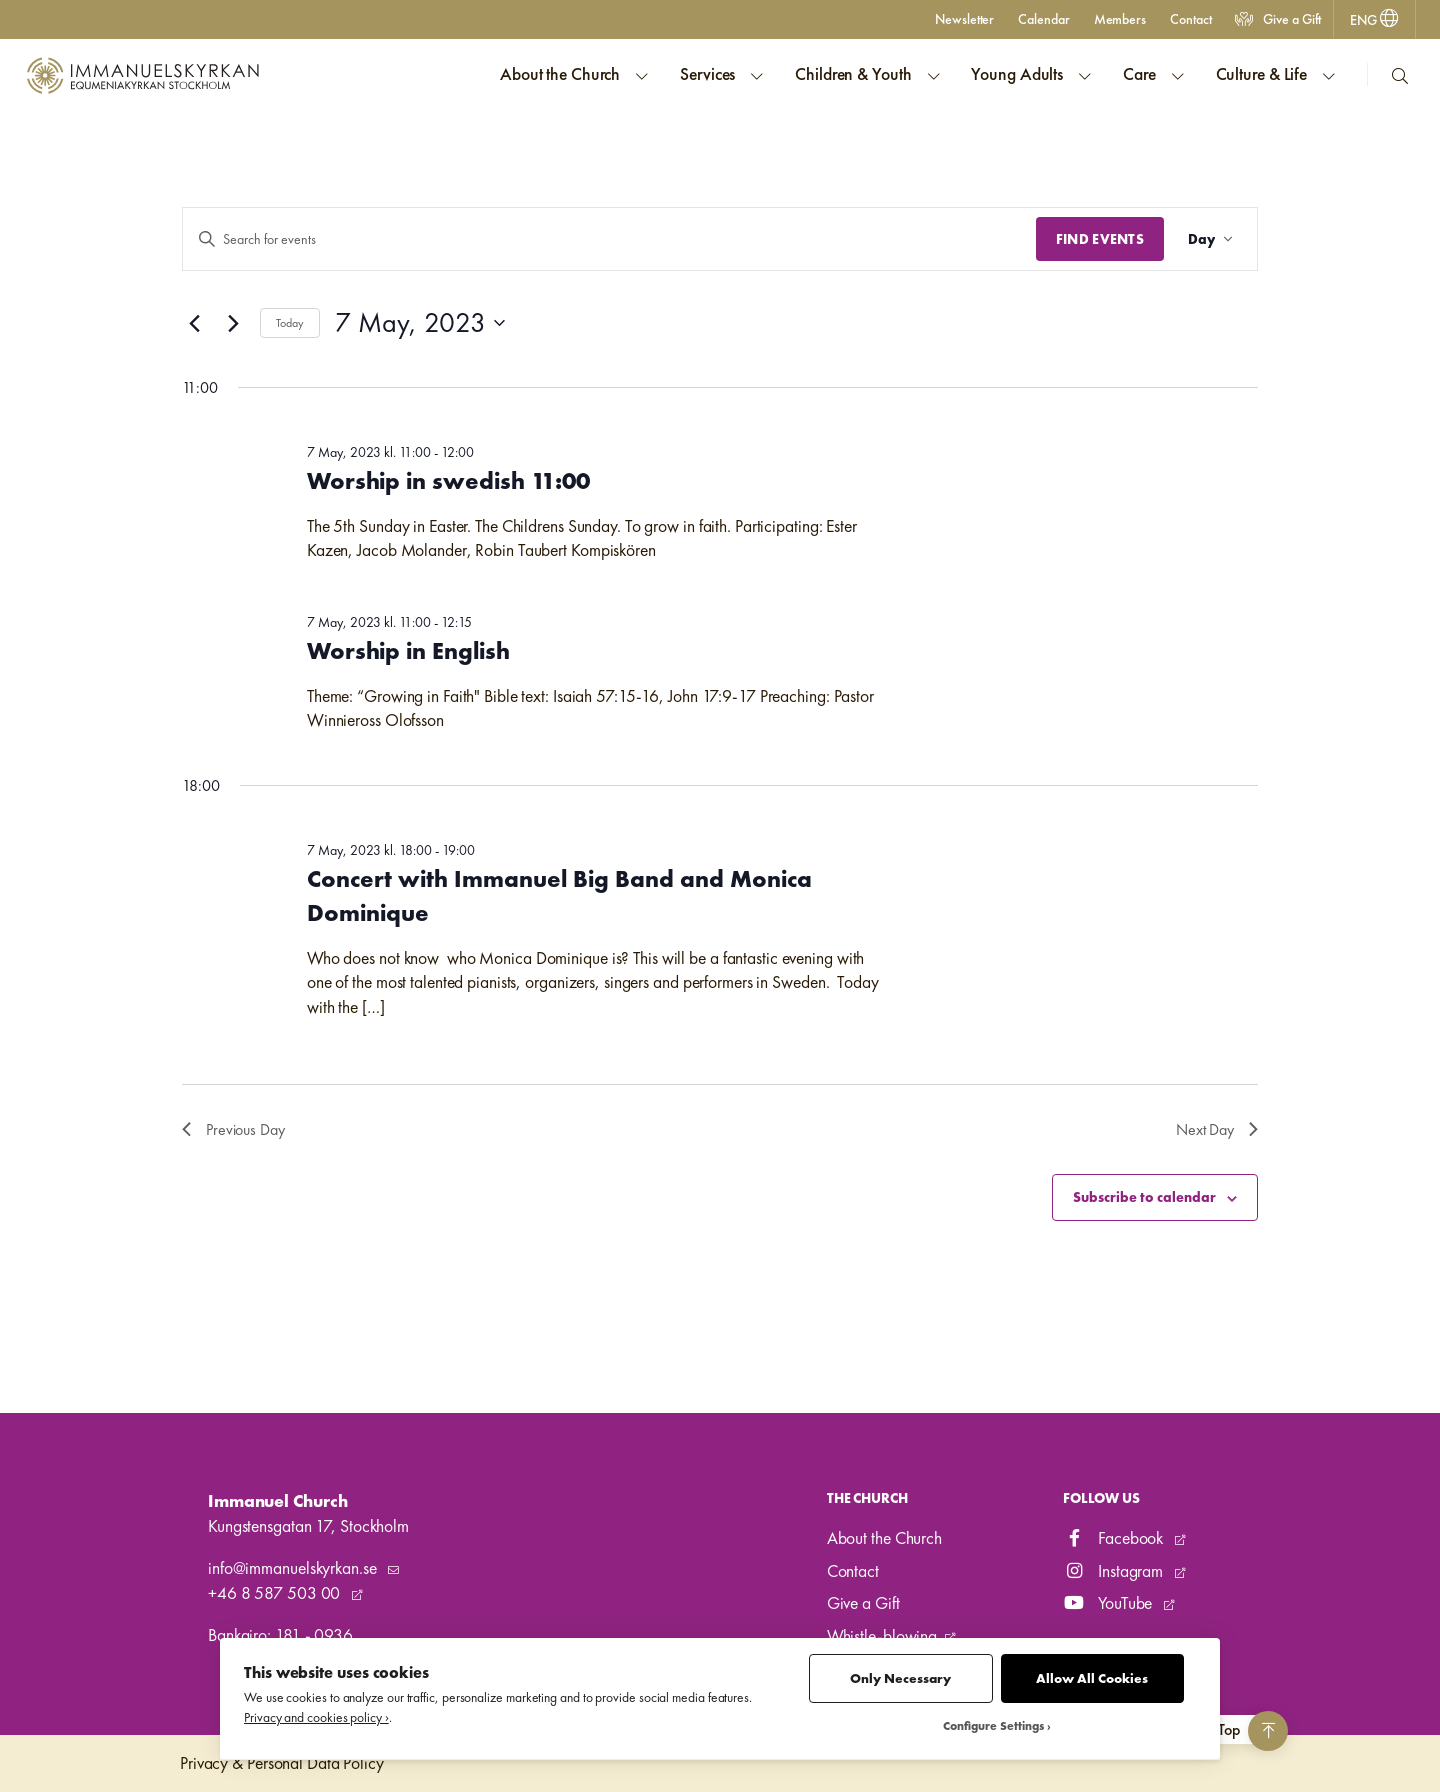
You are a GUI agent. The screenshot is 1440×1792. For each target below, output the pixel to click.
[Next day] (233, 323)
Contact (1190, 19)
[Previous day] (194, 323)
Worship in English (408, 650)
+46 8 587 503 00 (276, 1593)
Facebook (1115, 1538)
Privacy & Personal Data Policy (282, 1763)
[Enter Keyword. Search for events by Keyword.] (609, 239)
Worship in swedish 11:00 (448, 480)
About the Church (884, 1538)
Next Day (1217, 1129)
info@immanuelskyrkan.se (294, 1568)
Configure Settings (993, 1726)
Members (1120, 19)
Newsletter (964, 19)
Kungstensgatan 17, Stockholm (308, 1526)
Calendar (1043, 19)
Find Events (1100, 239)
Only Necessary (900, 1678)
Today (290, 323)
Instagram (1115, 1571)
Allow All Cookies (1092, 1678)
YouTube (1109, 1603)
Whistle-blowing (882, 1636)
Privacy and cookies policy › (316, 1717)
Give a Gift (1278, 19)
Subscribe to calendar (1144, 1197)
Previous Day (233, 1129)
